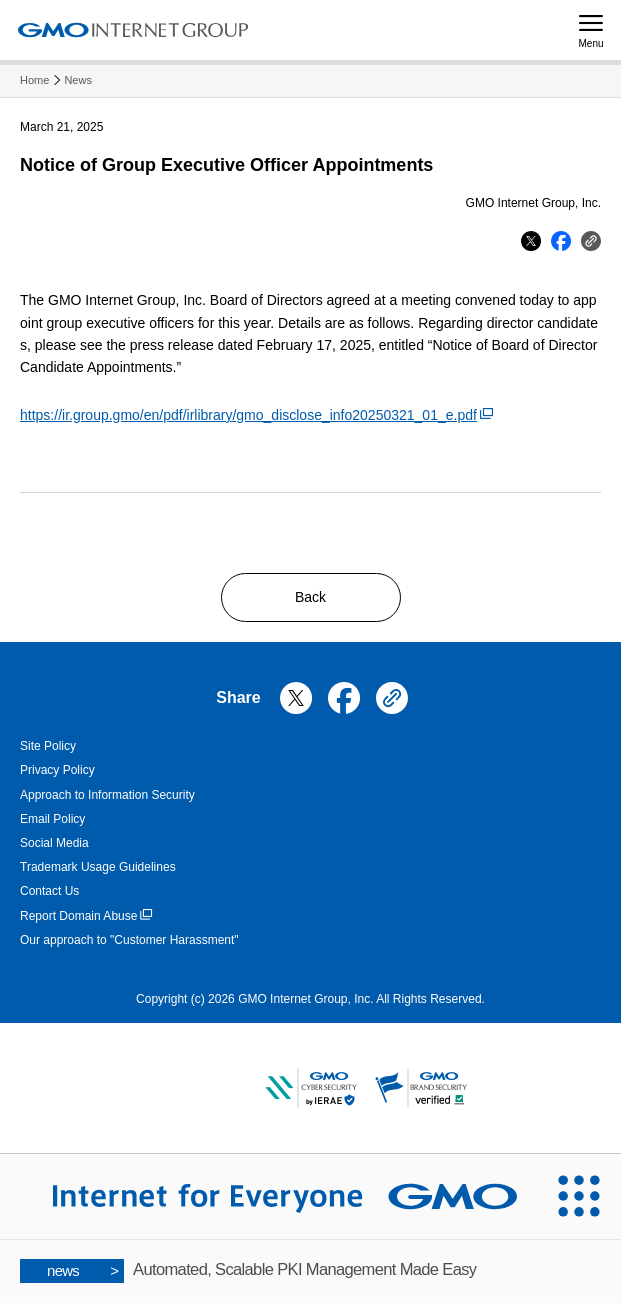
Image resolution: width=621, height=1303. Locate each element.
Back (310, 597)
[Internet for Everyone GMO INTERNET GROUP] (268, 1196)
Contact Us (49, 891)
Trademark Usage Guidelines (98, 867)
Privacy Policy (57, 770)
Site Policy (48, 746)
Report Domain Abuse (86, 916)
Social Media (54, 843)
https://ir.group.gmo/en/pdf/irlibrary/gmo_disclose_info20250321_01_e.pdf (256, 415)
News (78, 80)
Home (34, 80)
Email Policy (52, 819)
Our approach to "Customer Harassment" (129, 940)
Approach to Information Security (107, 795)
